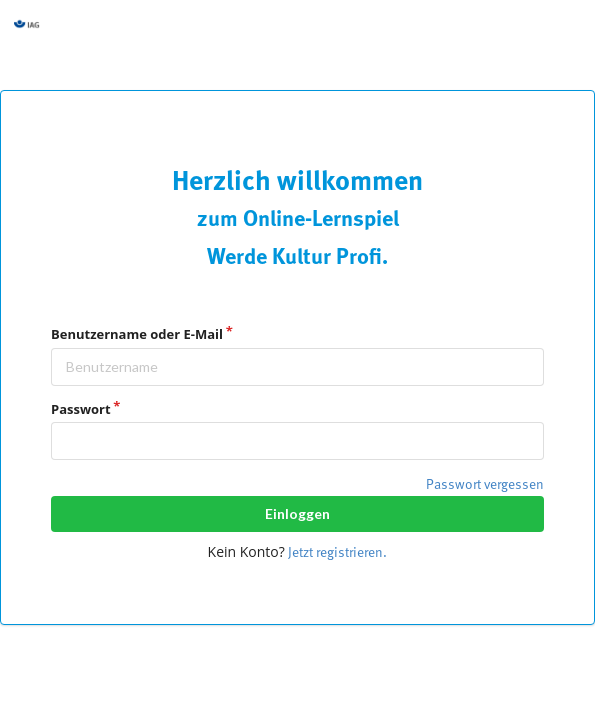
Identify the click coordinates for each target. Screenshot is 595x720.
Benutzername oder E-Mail (137, 334)
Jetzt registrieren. (337, 553)
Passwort (81, 409)
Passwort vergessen (485, 485)
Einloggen (297, 513)
